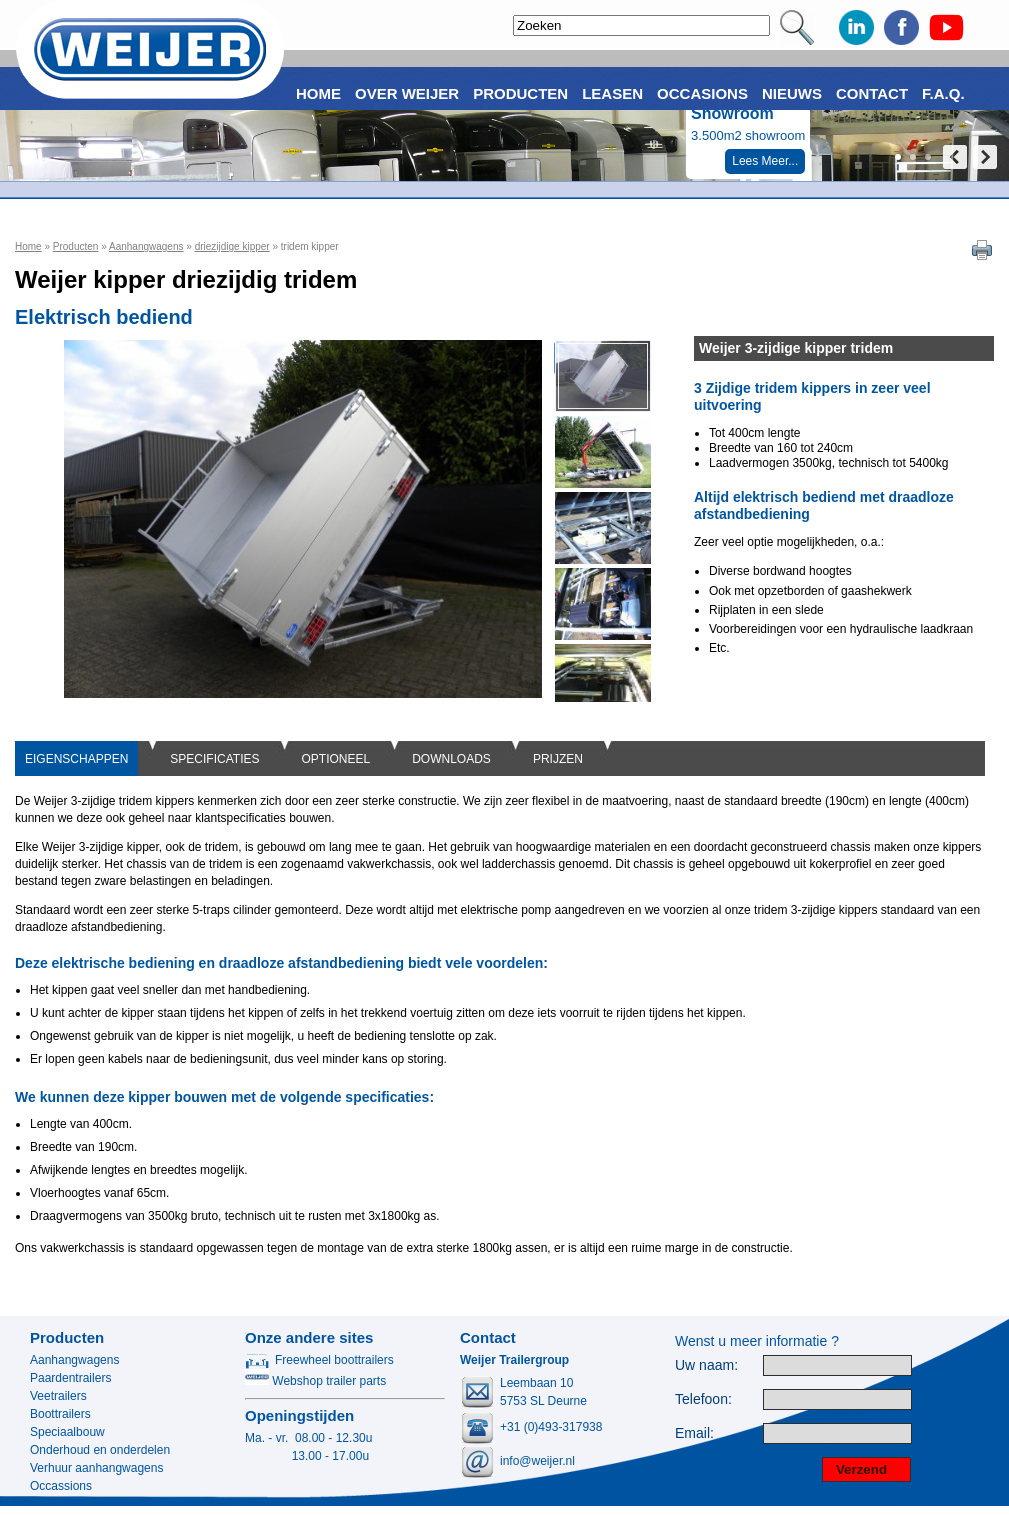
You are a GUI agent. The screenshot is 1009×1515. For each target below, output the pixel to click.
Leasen (612, 93)
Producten (76, 246)
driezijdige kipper (232, 246)
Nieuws (792, 93)
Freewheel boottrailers (319, 1360)
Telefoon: (703, 1399)
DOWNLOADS (451, 759)
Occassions (61, 1486)
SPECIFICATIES (214, 759)
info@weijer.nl (537, 1461)
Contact (872, 93)
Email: (694, 1433)
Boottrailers (60, 1414)
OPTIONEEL (336, 759)
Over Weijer (407, 93)
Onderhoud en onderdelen (100, 1450)
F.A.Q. (943, 93)
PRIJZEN (558, 759)
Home (28, 246)
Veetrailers (58, 1396)
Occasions (702, 93)
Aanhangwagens (146, 246)
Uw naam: (706, 1365)
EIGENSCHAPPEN (76, 759)
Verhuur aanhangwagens (96, 1468)
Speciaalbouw (67, 1432)
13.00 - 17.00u (307, 1456)
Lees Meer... (765, 161)
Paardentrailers (70, 1378)
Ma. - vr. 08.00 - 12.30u (308, 1438)
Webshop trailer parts (315, 1381)
